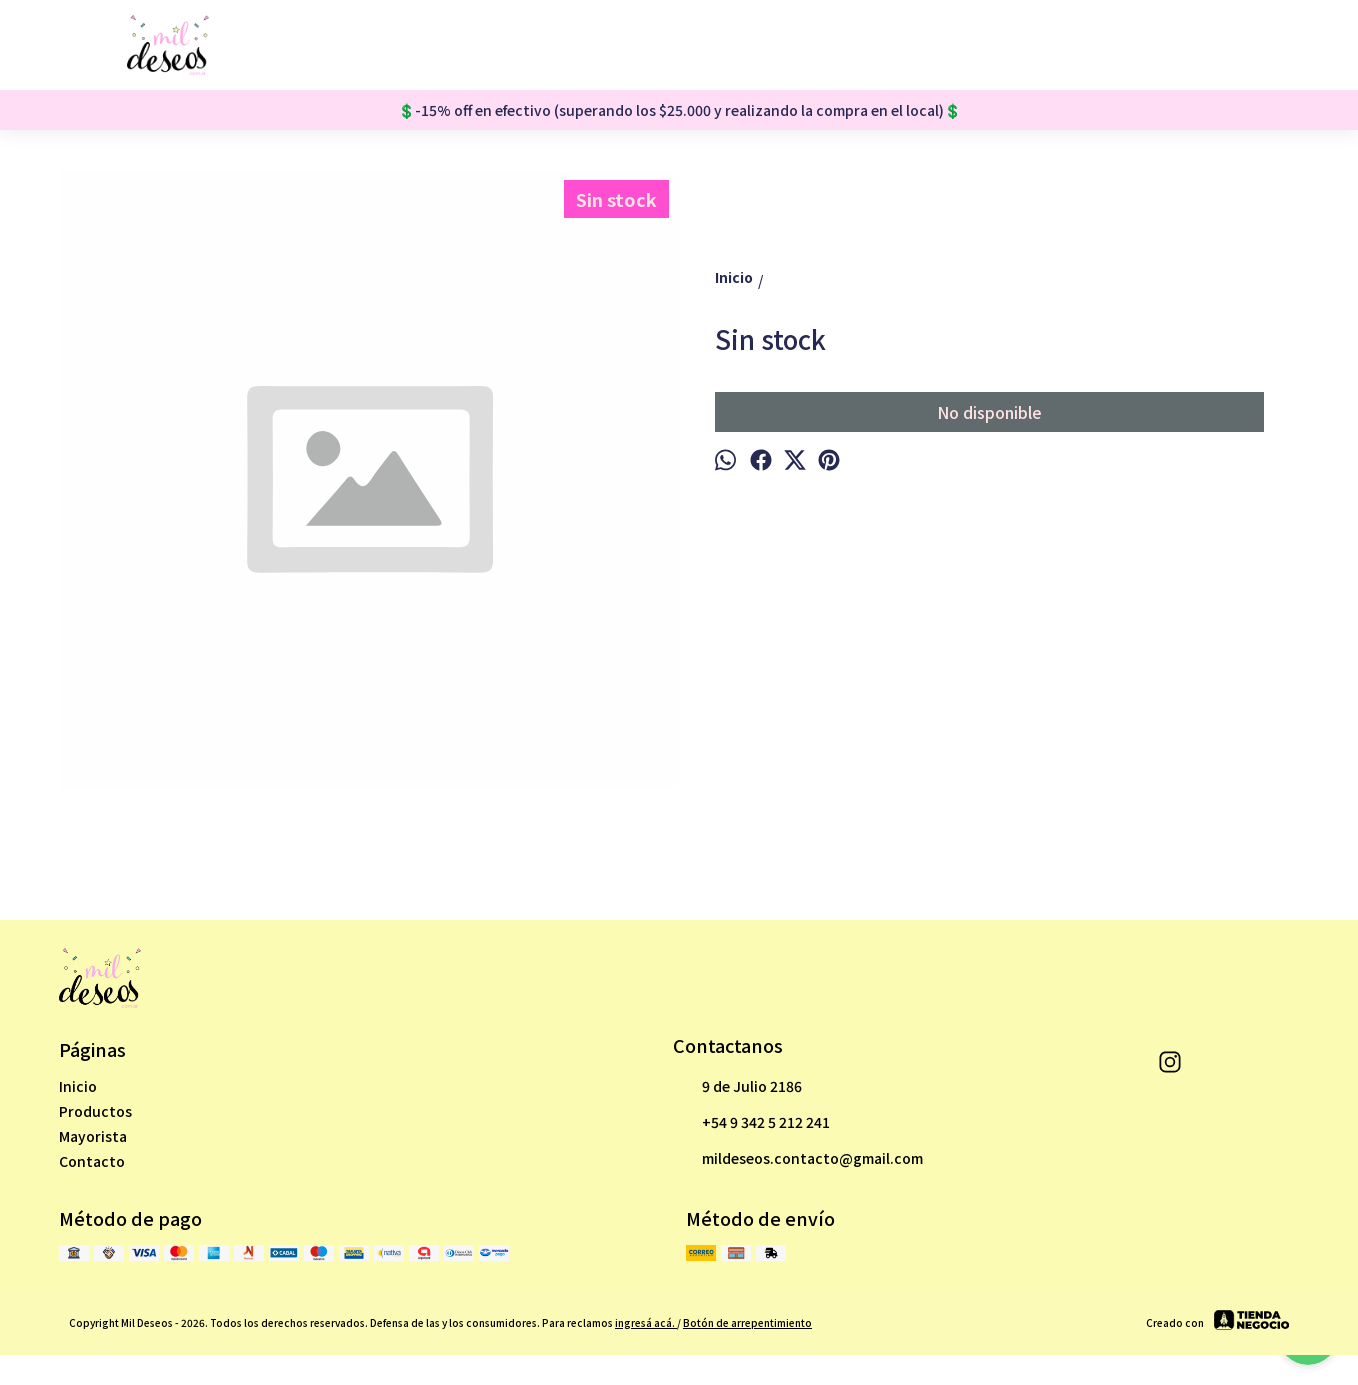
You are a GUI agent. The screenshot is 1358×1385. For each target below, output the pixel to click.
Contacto (92, 1161)
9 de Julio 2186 (737, 1087)
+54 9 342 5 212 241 (751, 1123)
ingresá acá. (646, 1322)
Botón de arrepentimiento (747, 1322)
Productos (95, 1111)
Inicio (78, 1086)
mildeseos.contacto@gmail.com (798, 1159)
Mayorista (93, 1136)
